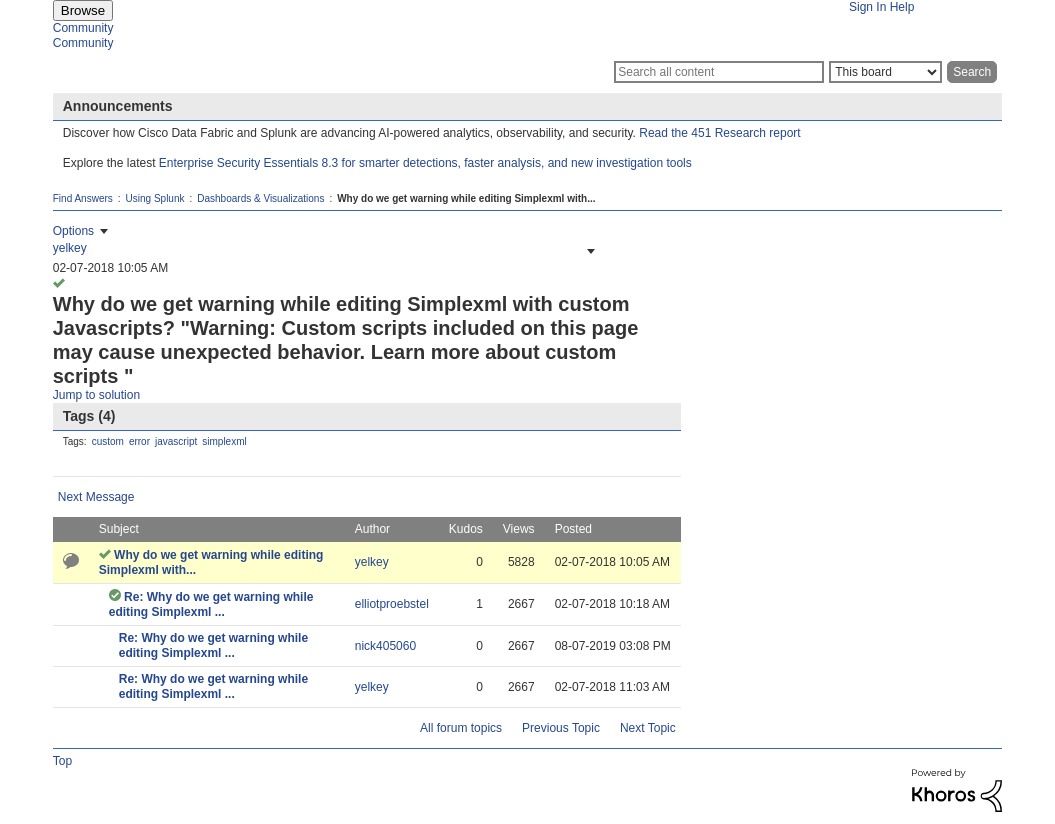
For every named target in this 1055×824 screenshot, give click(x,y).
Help (902, 7)
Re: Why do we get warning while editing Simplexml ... (211, 604)
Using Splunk (155, 198)
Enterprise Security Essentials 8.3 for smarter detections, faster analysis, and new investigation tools (425, 163)
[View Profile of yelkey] (70, 248)
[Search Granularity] (885, 72)
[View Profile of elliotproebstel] (392, 604)
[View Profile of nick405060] (385, 646)
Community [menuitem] (83, 28)
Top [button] (62, 761)
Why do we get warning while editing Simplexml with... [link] (466, 198)
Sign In (867, 7)
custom (108, 441)
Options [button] (73, 231)
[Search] (719, 72)
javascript (176, 441)
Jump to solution (96, 395)
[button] (589, 251)
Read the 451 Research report (719, 133)
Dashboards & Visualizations (260, 198)
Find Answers (83, 198)
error (139, 441)
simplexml (224, 441)
